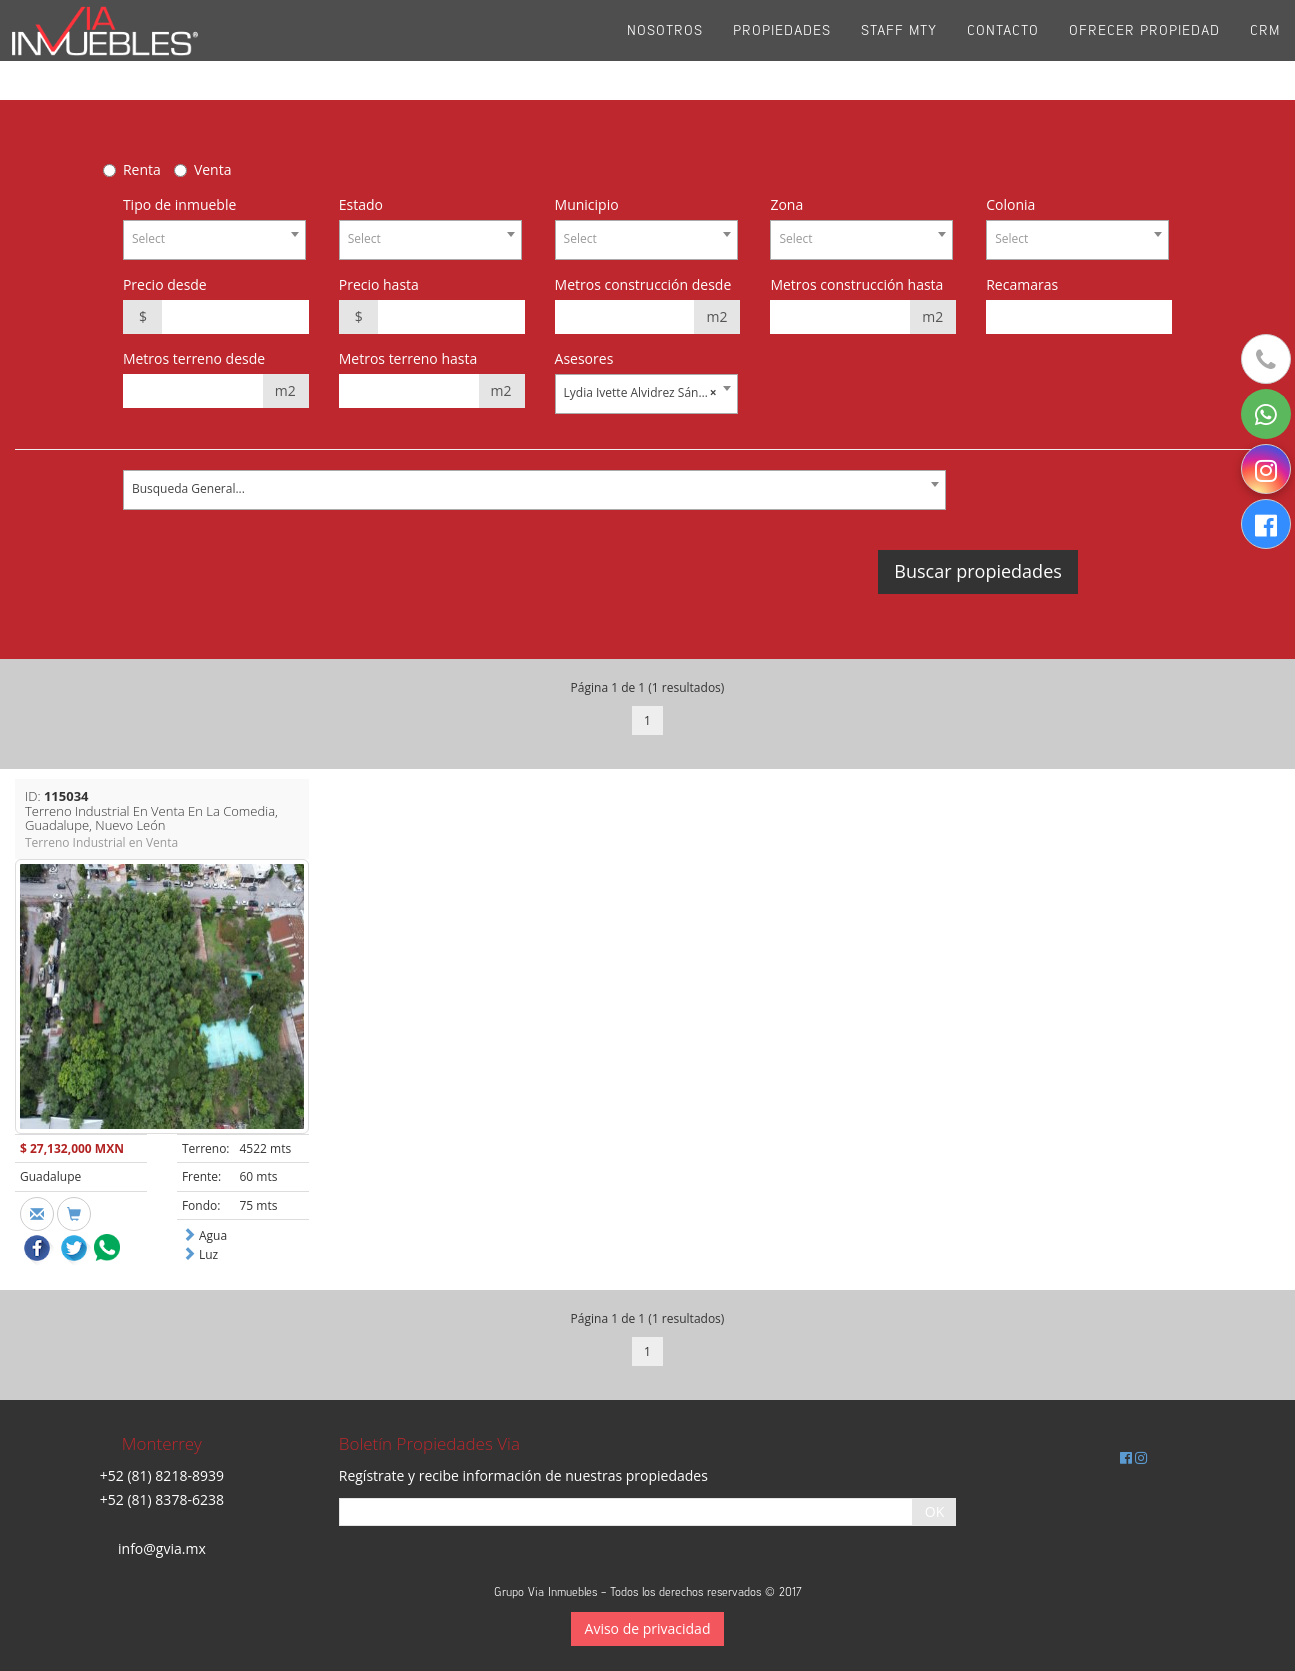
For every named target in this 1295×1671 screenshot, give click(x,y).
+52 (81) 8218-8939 (162, 1475)
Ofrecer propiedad (1144, 49)
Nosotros (665, 49)
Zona (786, 204)
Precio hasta (379, 284)
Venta (213, 169)
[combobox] (214, 240)
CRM (1265, 49)
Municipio (587, 204)
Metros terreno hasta (408, 358)
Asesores (584, 358)
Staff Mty (899, 49)
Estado (361, 204)
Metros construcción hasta (856, 284)
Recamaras (1022, 284)
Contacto (1003, 49)
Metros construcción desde (643, 284)
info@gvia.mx (162, 1548)
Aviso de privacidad (648, 1628)
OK (934, 1511)
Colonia (1010, 204)
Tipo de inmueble (179, 204)
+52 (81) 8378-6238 (162, 1499)
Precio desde (165, 284)
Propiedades (782, 49)
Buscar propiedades (977, 571)
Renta (142, 169)
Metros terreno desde (194, 358)
